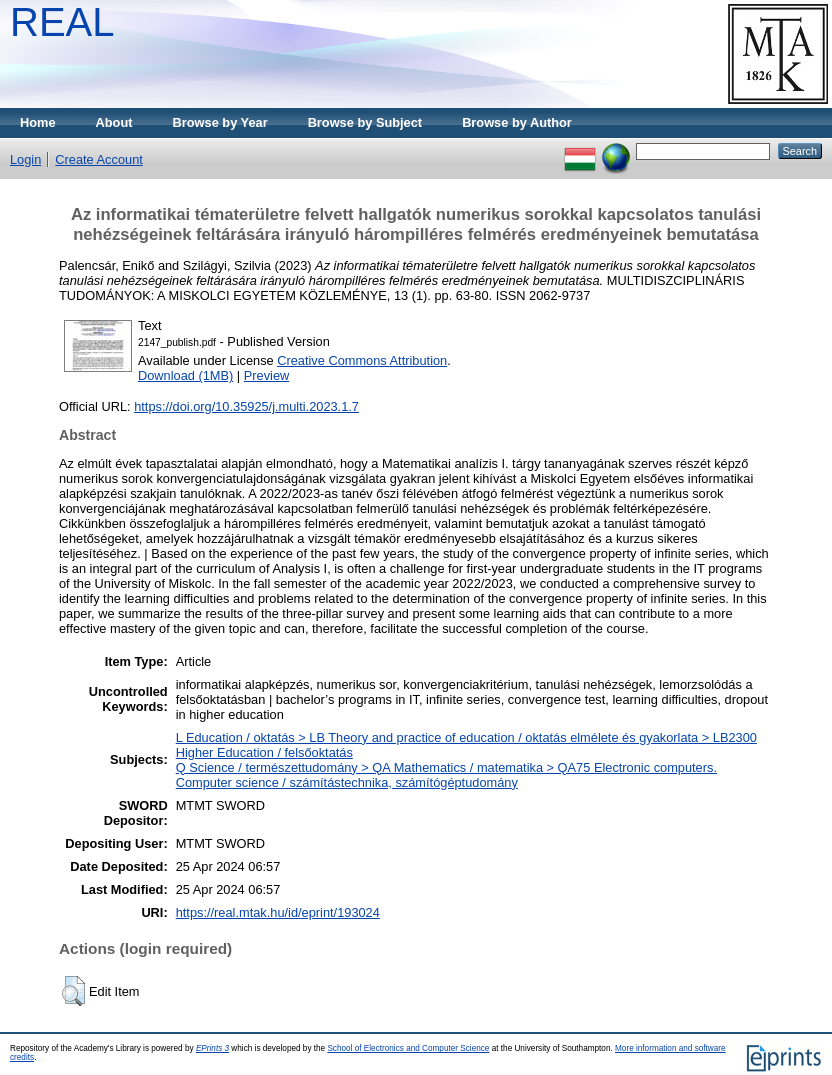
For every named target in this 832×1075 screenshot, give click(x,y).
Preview (267, 375)
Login (25, 159)
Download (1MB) (185, 375)
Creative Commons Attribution (362, 360)
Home (38, 122)
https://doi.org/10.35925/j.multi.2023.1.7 (246, 406)
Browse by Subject (365, 122)
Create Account (99, 159)
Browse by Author (517, 122)
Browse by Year (220, 122)
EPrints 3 (212, 1048)
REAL (62, 22)
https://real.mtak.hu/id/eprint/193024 (278, 912)
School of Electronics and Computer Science (408, 1048)
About (114, 122)
